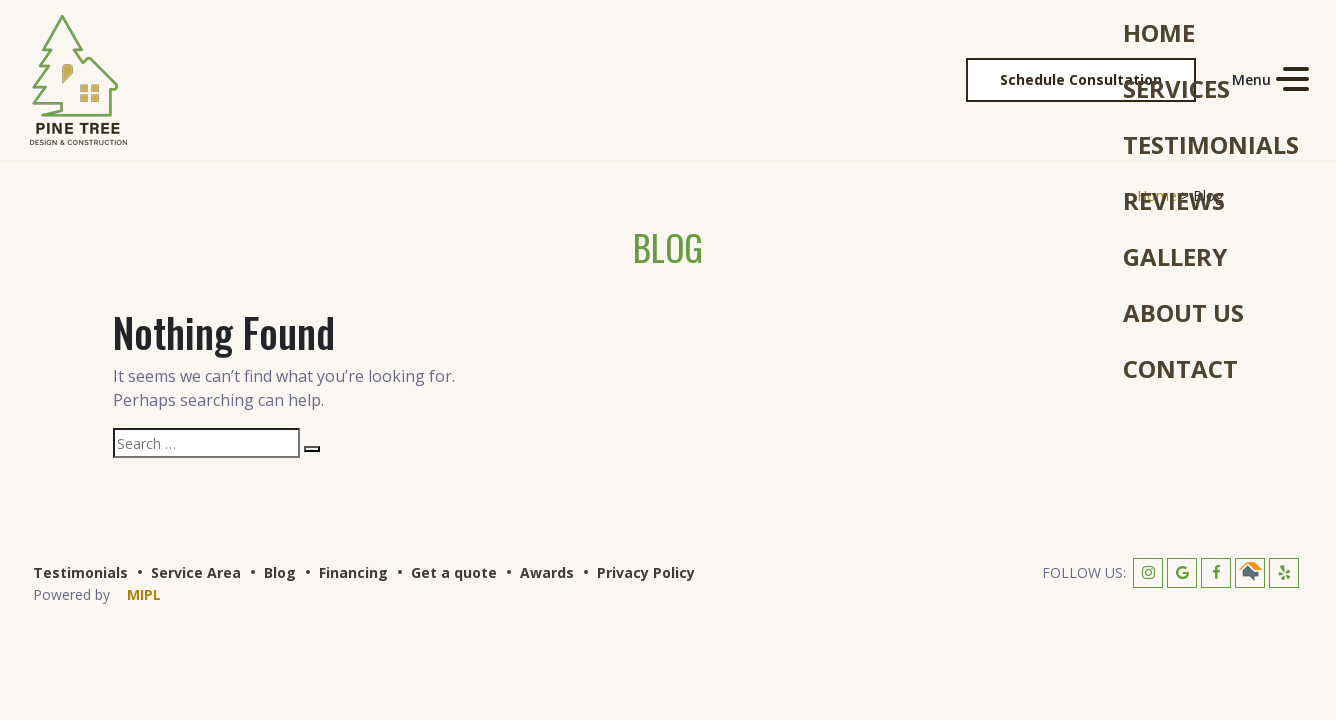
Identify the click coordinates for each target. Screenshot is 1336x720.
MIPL (144, 594)
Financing (353, 572)
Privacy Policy (646, 572)
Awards (547, 572)
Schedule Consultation (1081, 79)
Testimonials (80, 572)
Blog (280, 572)
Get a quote (454, 572)
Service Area (196, 572)
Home (1157, 195)
